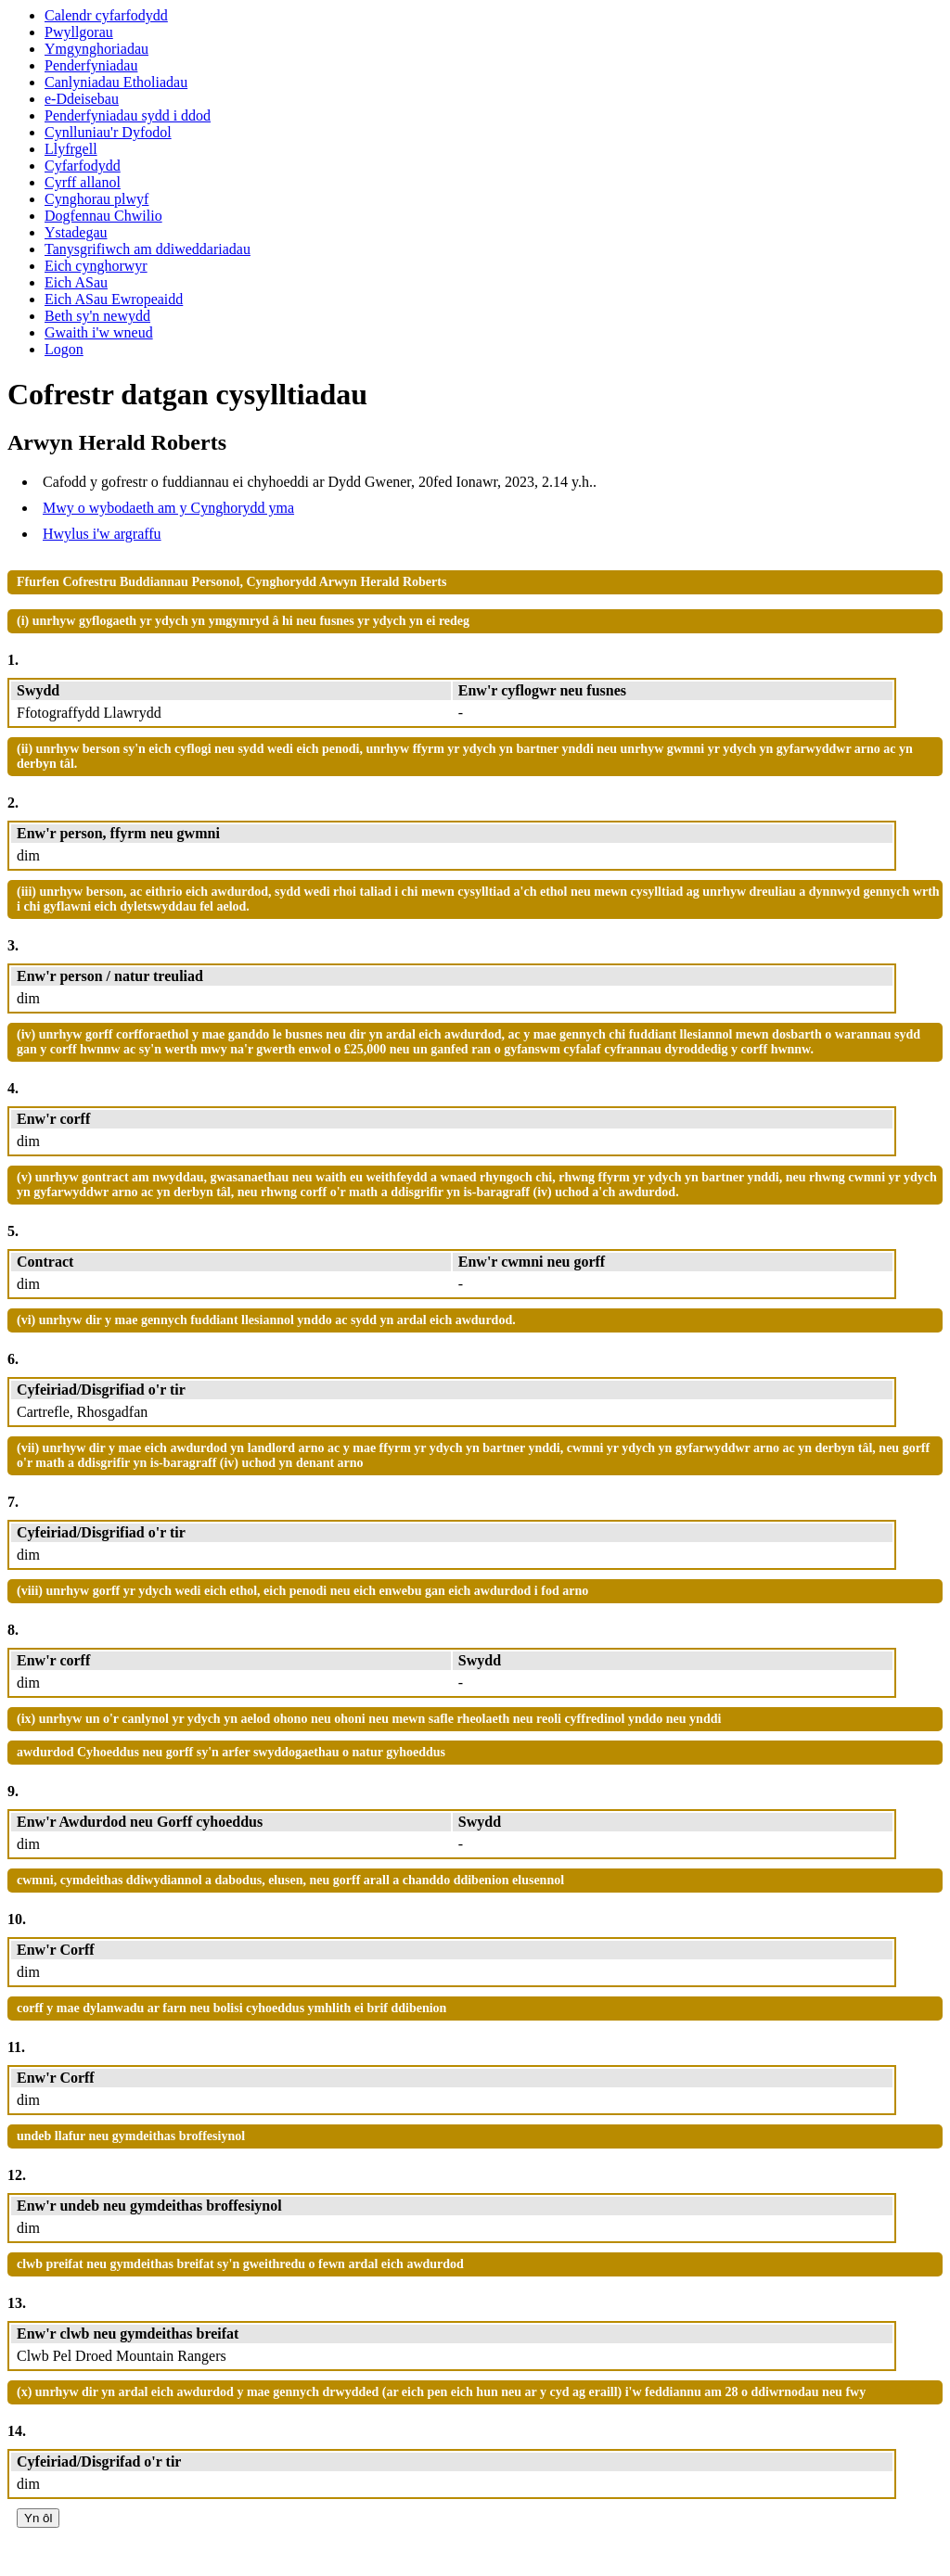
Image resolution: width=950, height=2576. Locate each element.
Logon (64, 349)
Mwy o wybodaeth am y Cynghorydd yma (168, 508)
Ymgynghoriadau (96, 49)
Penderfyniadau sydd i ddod (128, 115)
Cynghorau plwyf (96, 199)
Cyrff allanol (83, 182)
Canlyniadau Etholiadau (116, 82)
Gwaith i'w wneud (99, 332)
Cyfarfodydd (83, 165)
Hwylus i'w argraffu (102, 534)
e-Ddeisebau (82, 99)
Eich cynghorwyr (96, 266)
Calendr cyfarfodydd (106, 15)
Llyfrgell (71, 149)
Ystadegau (76, 232)
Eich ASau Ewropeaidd (114, 299)
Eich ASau (76, 282)
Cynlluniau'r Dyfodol (108, 132)
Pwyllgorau (79, 32)
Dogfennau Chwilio (103, 215)
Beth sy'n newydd (97, 316)
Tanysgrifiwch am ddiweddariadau (147, 249)
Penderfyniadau (91, 65)
